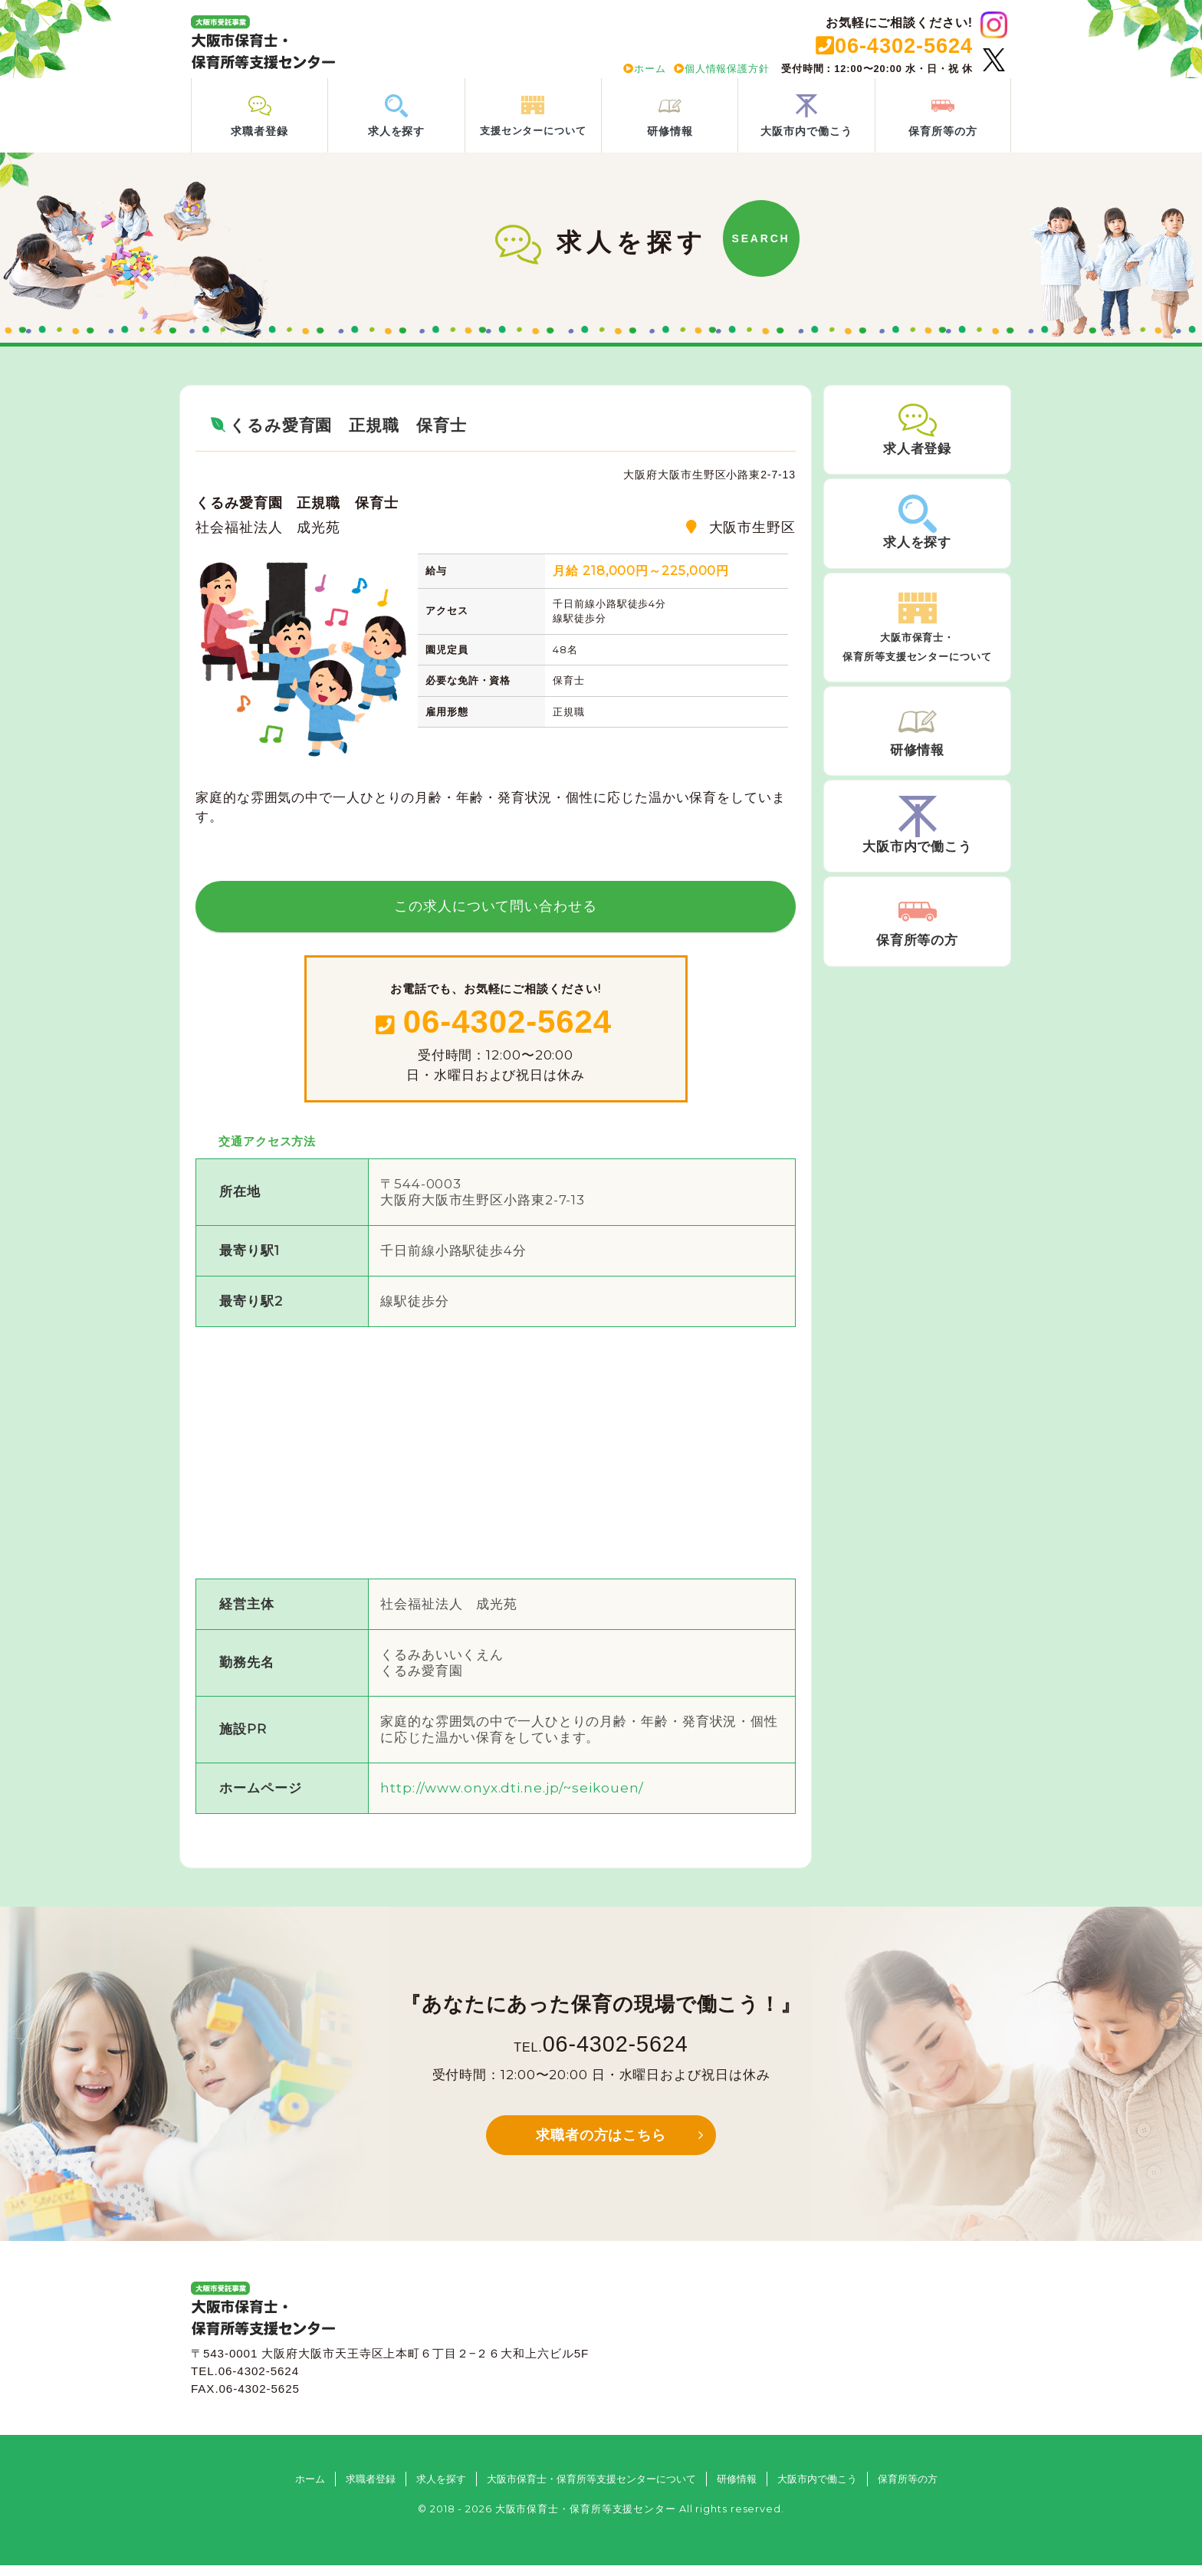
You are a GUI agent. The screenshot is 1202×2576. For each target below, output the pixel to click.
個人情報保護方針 (722, 68)
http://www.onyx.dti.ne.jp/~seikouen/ (512, 1798)
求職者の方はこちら (601, 2146)
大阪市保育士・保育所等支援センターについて (591, 2489)
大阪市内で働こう (817, 2489)
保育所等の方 (908, 2489)
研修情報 (737, 2489)
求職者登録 (371, 2489)
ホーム (644, 68)
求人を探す (441, 2489)
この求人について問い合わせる (495, 916)
